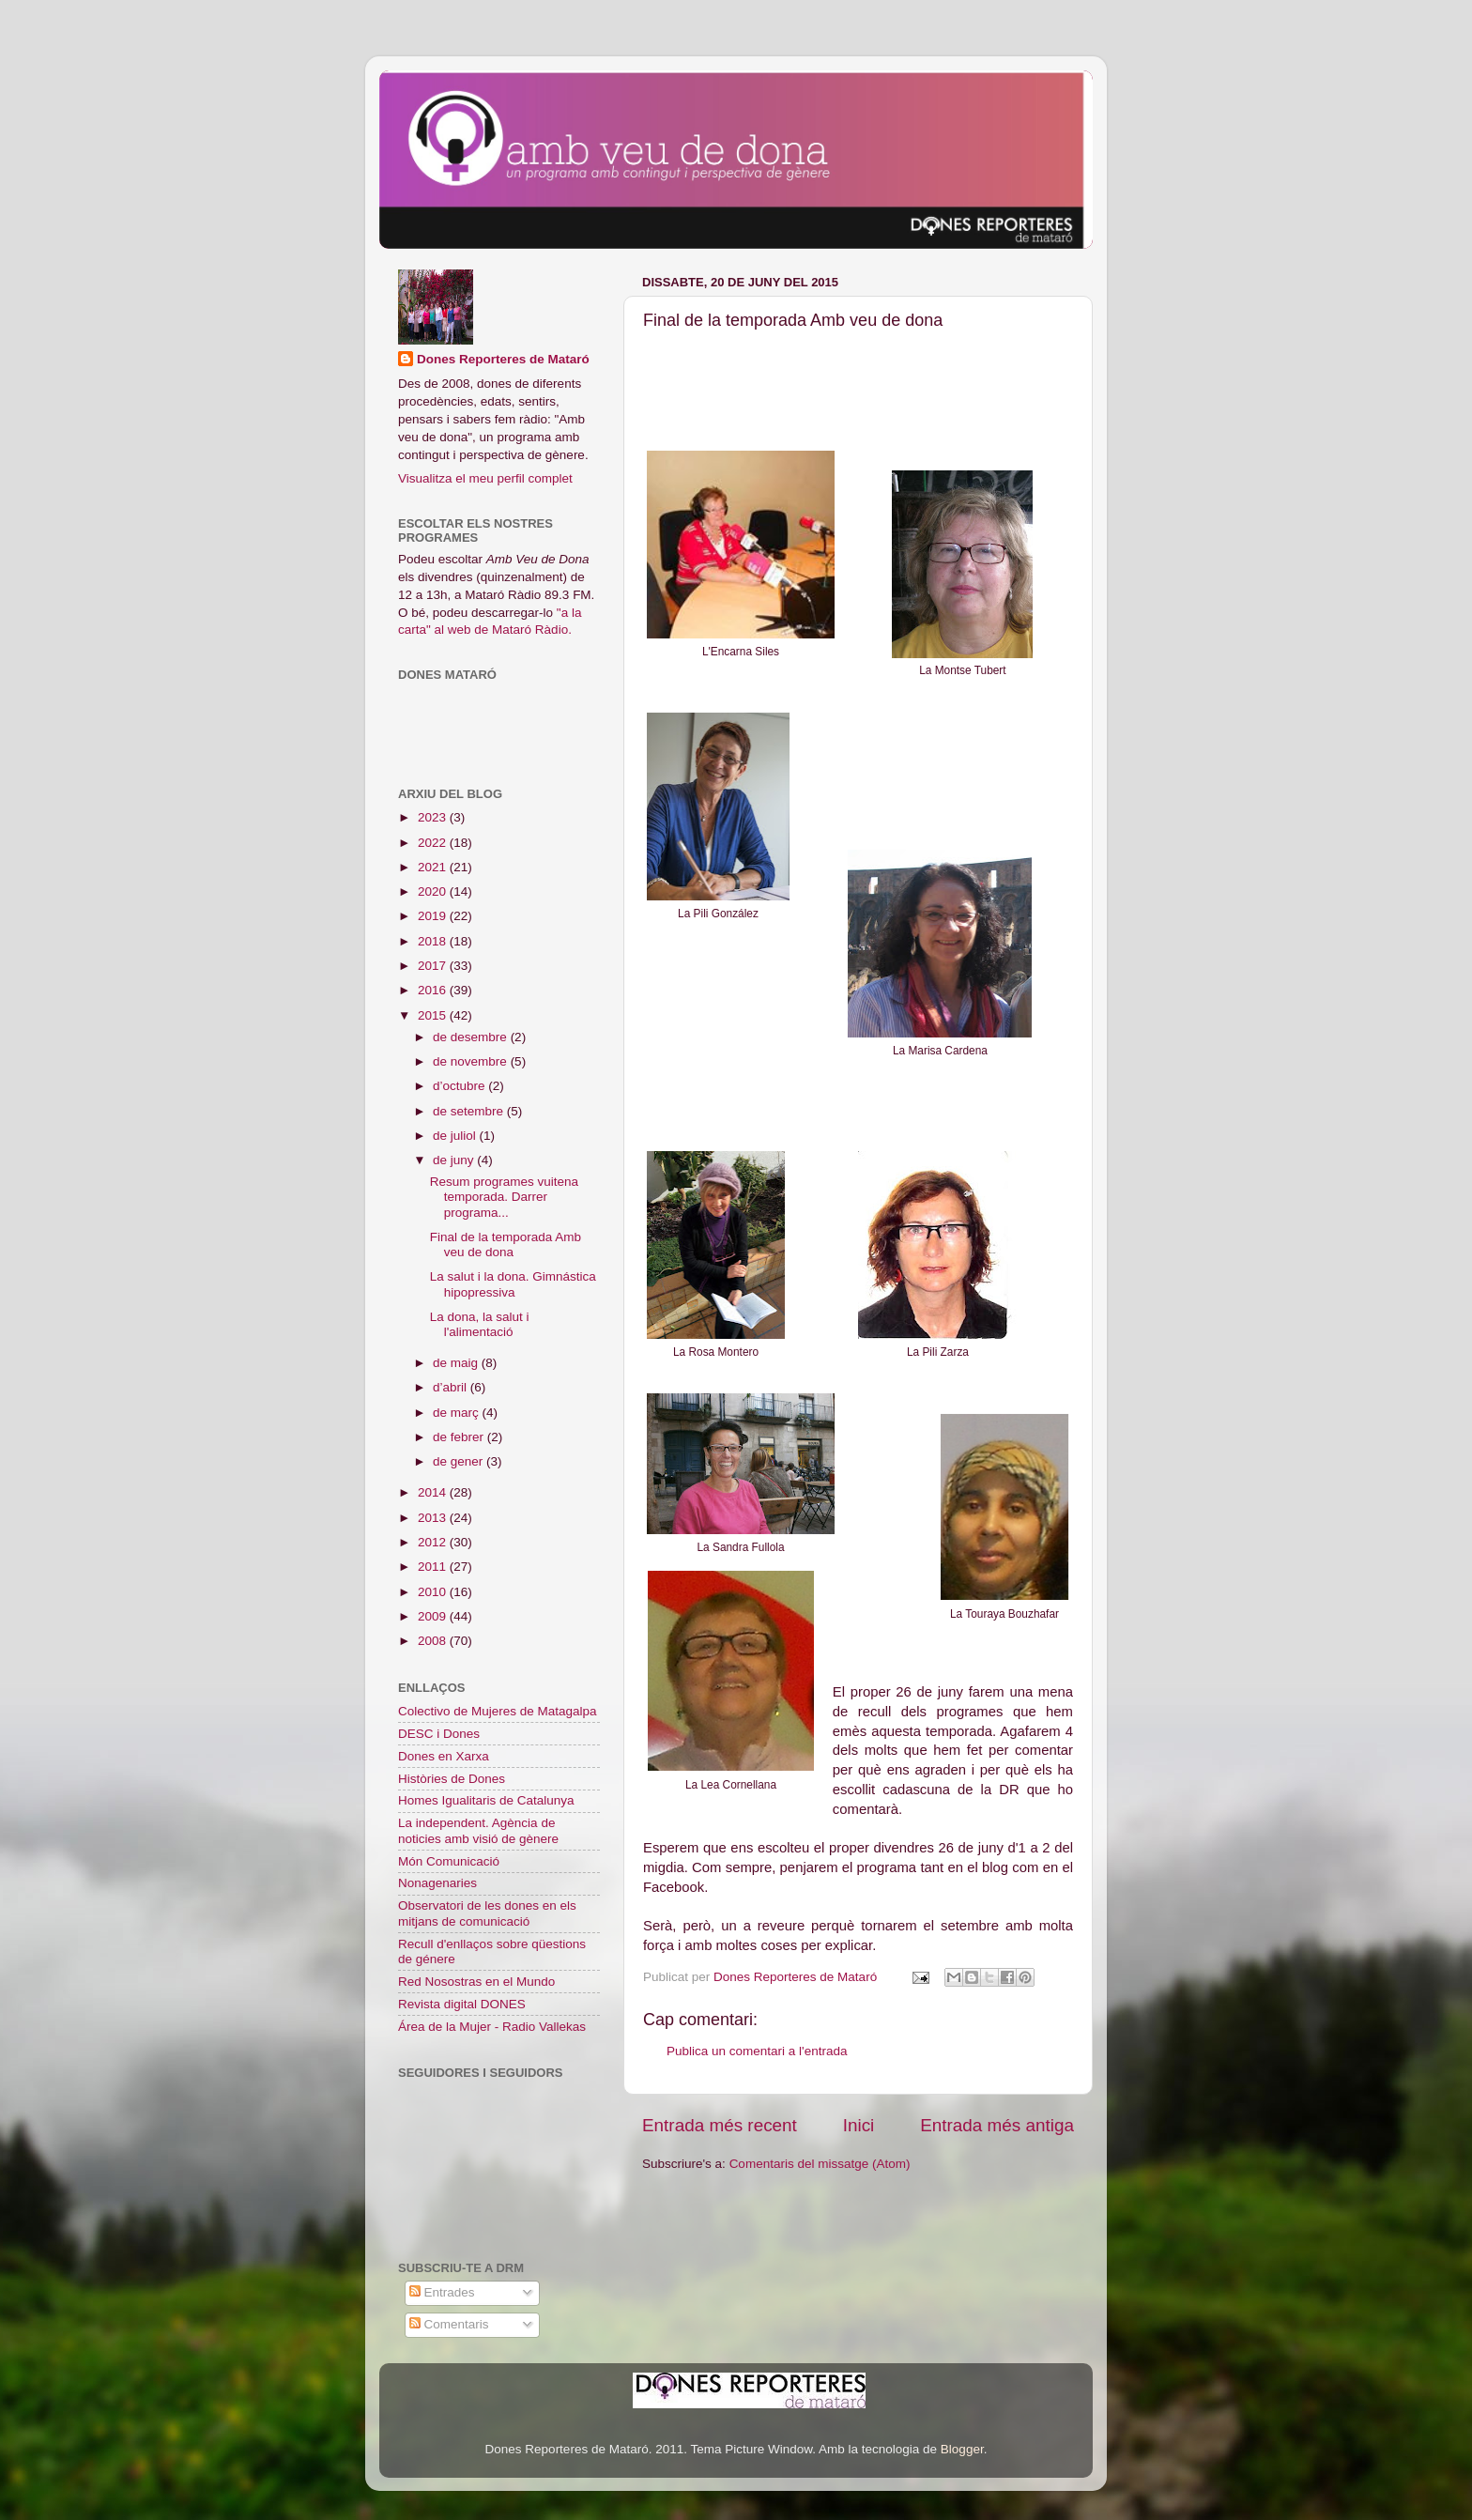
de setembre (470, 1111)
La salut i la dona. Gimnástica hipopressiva (513, 1283)
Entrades (442, 2292)
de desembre (472, 1037)
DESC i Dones (439, 1734)
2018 (434, 941)
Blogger (962, 2449)
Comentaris (449, 2324)
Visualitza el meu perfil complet (485, 478)
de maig (457, 1363)
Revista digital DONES (462, 2004)
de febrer (460, 1437)
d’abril (451, 1387)
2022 (434, 843)
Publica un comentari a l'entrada (757, 2051)
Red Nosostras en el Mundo (476, 1982)
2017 (434, 966)
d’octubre (460, 1086)
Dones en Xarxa (443, 1756)
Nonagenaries (437, 1883)
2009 (434, 1616)
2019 (434, 916)
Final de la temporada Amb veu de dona (505, 1244)
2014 (434, 1492)
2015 (434, 1015)
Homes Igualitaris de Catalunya (486, 1800)
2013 (434, 1518)
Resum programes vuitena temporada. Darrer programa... (504, 1197)
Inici (859, 2125)
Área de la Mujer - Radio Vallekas (492, 2027)
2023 (434, 817)
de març (458, 1413)
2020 (434, 891)
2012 (434, 1542)
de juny (455, 1160)
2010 (434, 1592)
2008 (434, 1641)
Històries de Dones (451, 1779)
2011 (434, 1567)
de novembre (472, 1061)
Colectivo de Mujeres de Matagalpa (497, 1711)
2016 (434, 990)
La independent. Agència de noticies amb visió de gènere (478, 1830)
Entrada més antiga (997, 2125)
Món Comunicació (448, 1861)
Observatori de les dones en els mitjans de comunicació (487, 1913)
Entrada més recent (719, 2125)
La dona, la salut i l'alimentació (479, 1324)
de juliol (456, 1136)
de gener (459, 1461)
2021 (434, 867)
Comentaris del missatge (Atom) (820, 2164)
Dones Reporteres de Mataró (503, 359)
